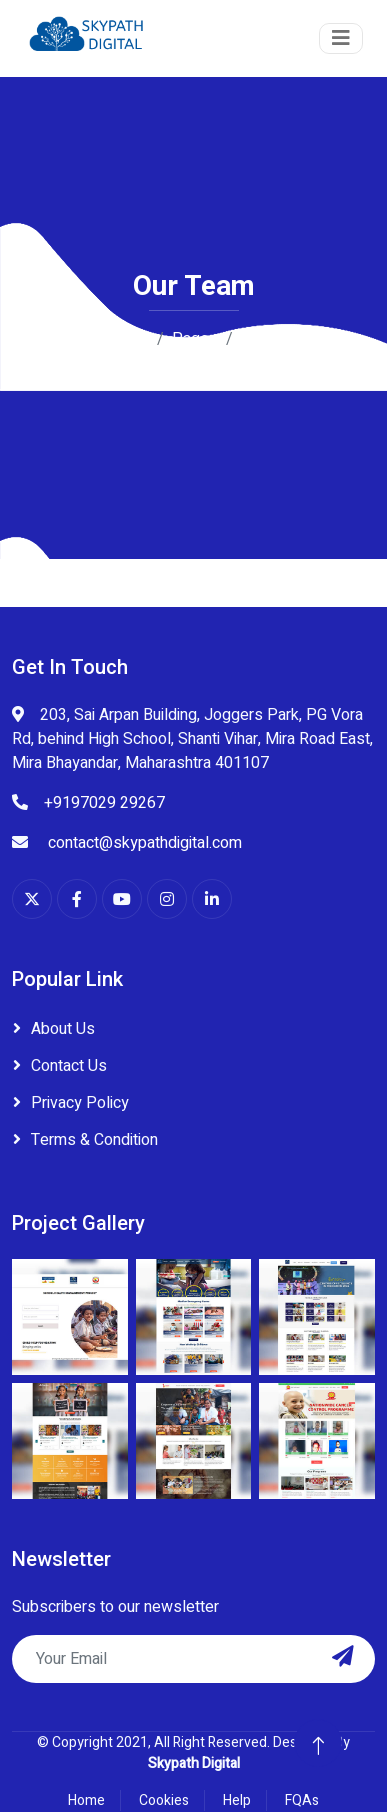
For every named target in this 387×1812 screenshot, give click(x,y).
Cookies (164, 1800)
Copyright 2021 (100, 1742)
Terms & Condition (94, 1140)
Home (128, 339)
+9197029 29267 (104, 803)
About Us (63, 1029)
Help (237, 1800)
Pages (195, 339)
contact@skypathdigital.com (143, 843)
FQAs (302, 1800)
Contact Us (69, 1066)
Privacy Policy (80, 1103)
